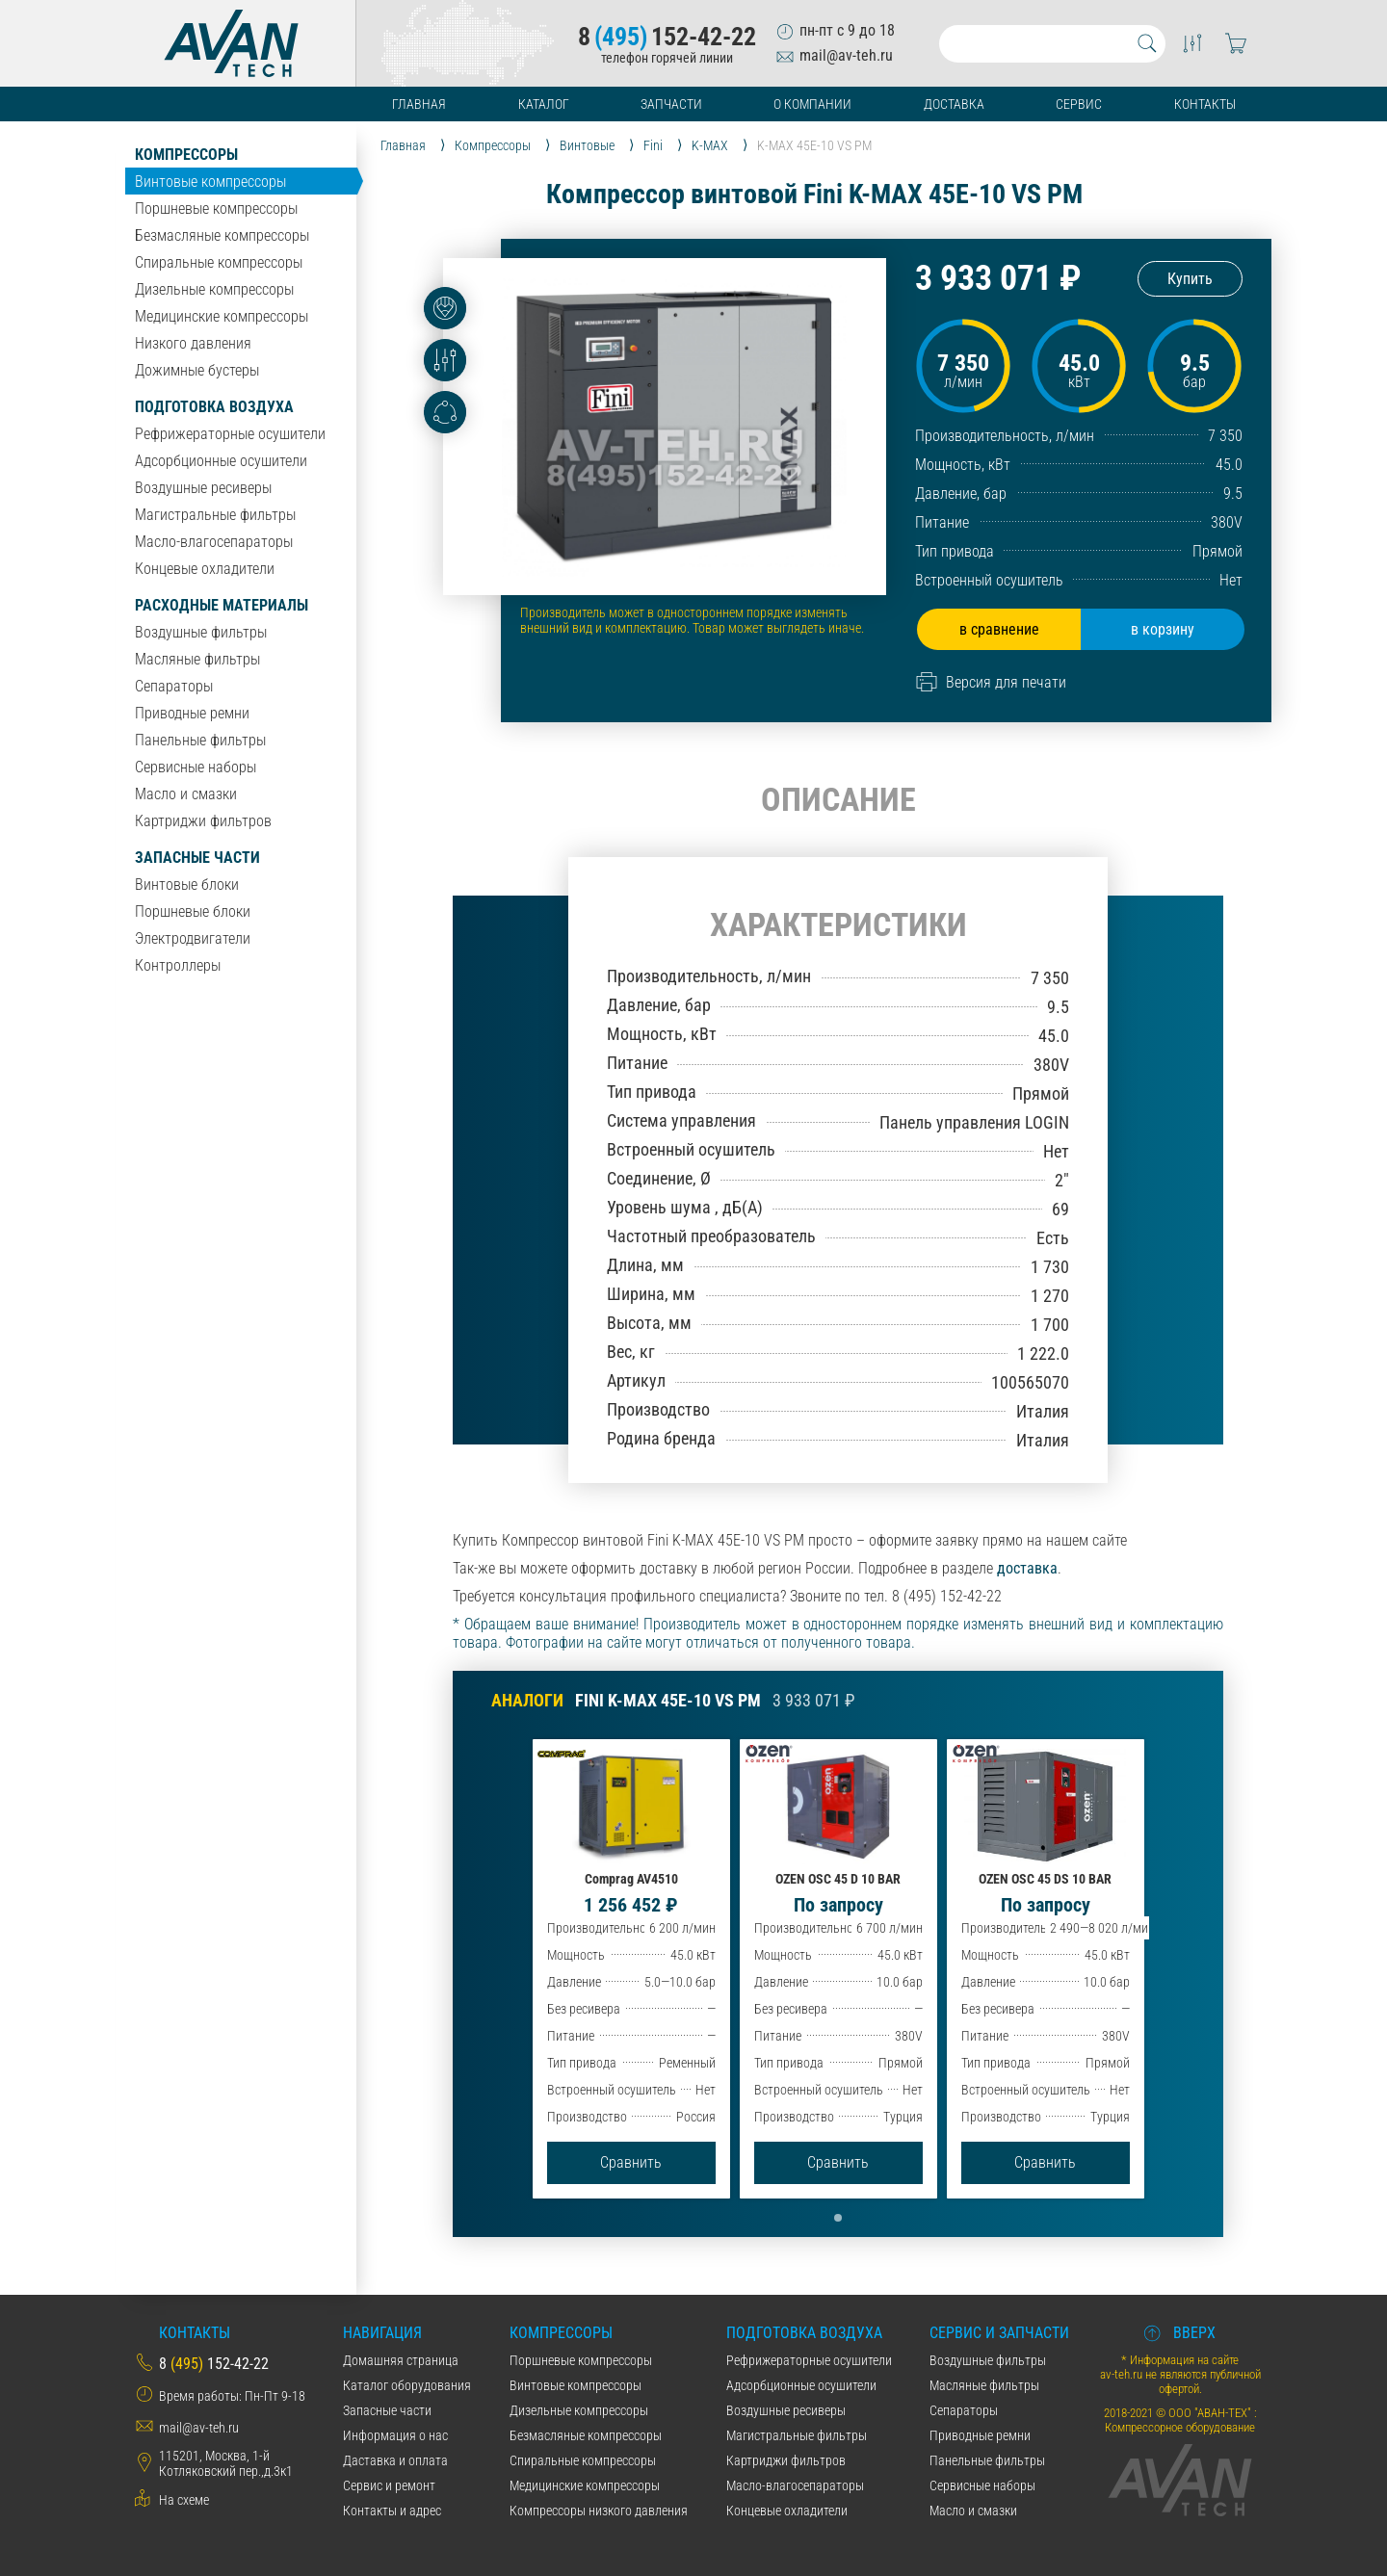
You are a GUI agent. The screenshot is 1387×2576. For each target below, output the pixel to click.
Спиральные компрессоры (218, 262)
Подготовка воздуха (214, 407)
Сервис (1079, 104)
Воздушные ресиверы (203, 488)
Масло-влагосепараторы (214, 542)
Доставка (954, 104)
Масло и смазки (186, 794)
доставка (1027, 1568)
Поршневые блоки (192, 911)
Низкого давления (193, 343)
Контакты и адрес (392, 2510)
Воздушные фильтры (201, 632)
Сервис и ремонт (389, 2485)
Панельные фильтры (200, 740)
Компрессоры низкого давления (599, 2510)
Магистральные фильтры (215, 515)
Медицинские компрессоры (221, 316)
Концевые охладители (205, 568)
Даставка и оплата (395, 2460)
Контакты (1205, 104)
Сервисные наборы (195, 767)
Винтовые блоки (187, 884)
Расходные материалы (221, 605)
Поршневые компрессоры (216, 208)
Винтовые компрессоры (210, 181)
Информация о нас (395, 2435)
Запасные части (197, 857)
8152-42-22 (667, 36)
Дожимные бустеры (197, 370)
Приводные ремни (192, 713)
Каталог (543, 104)
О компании (812, 104)
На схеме (184, 2500)
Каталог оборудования (407, 2385)
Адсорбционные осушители (221, 461)
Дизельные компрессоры (214, 289)
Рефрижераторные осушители (230, 434)
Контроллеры (178, 965)
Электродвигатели (192, 938)
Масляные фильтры (197, 659)
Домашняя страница (400, 2360)
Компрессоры (186, 154)
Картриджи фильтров (203, 821)
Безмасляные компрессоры (222, 235)
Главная (419, 104)
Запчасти (671, 104)
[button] (838, 2218)
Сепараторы (174, 686)
